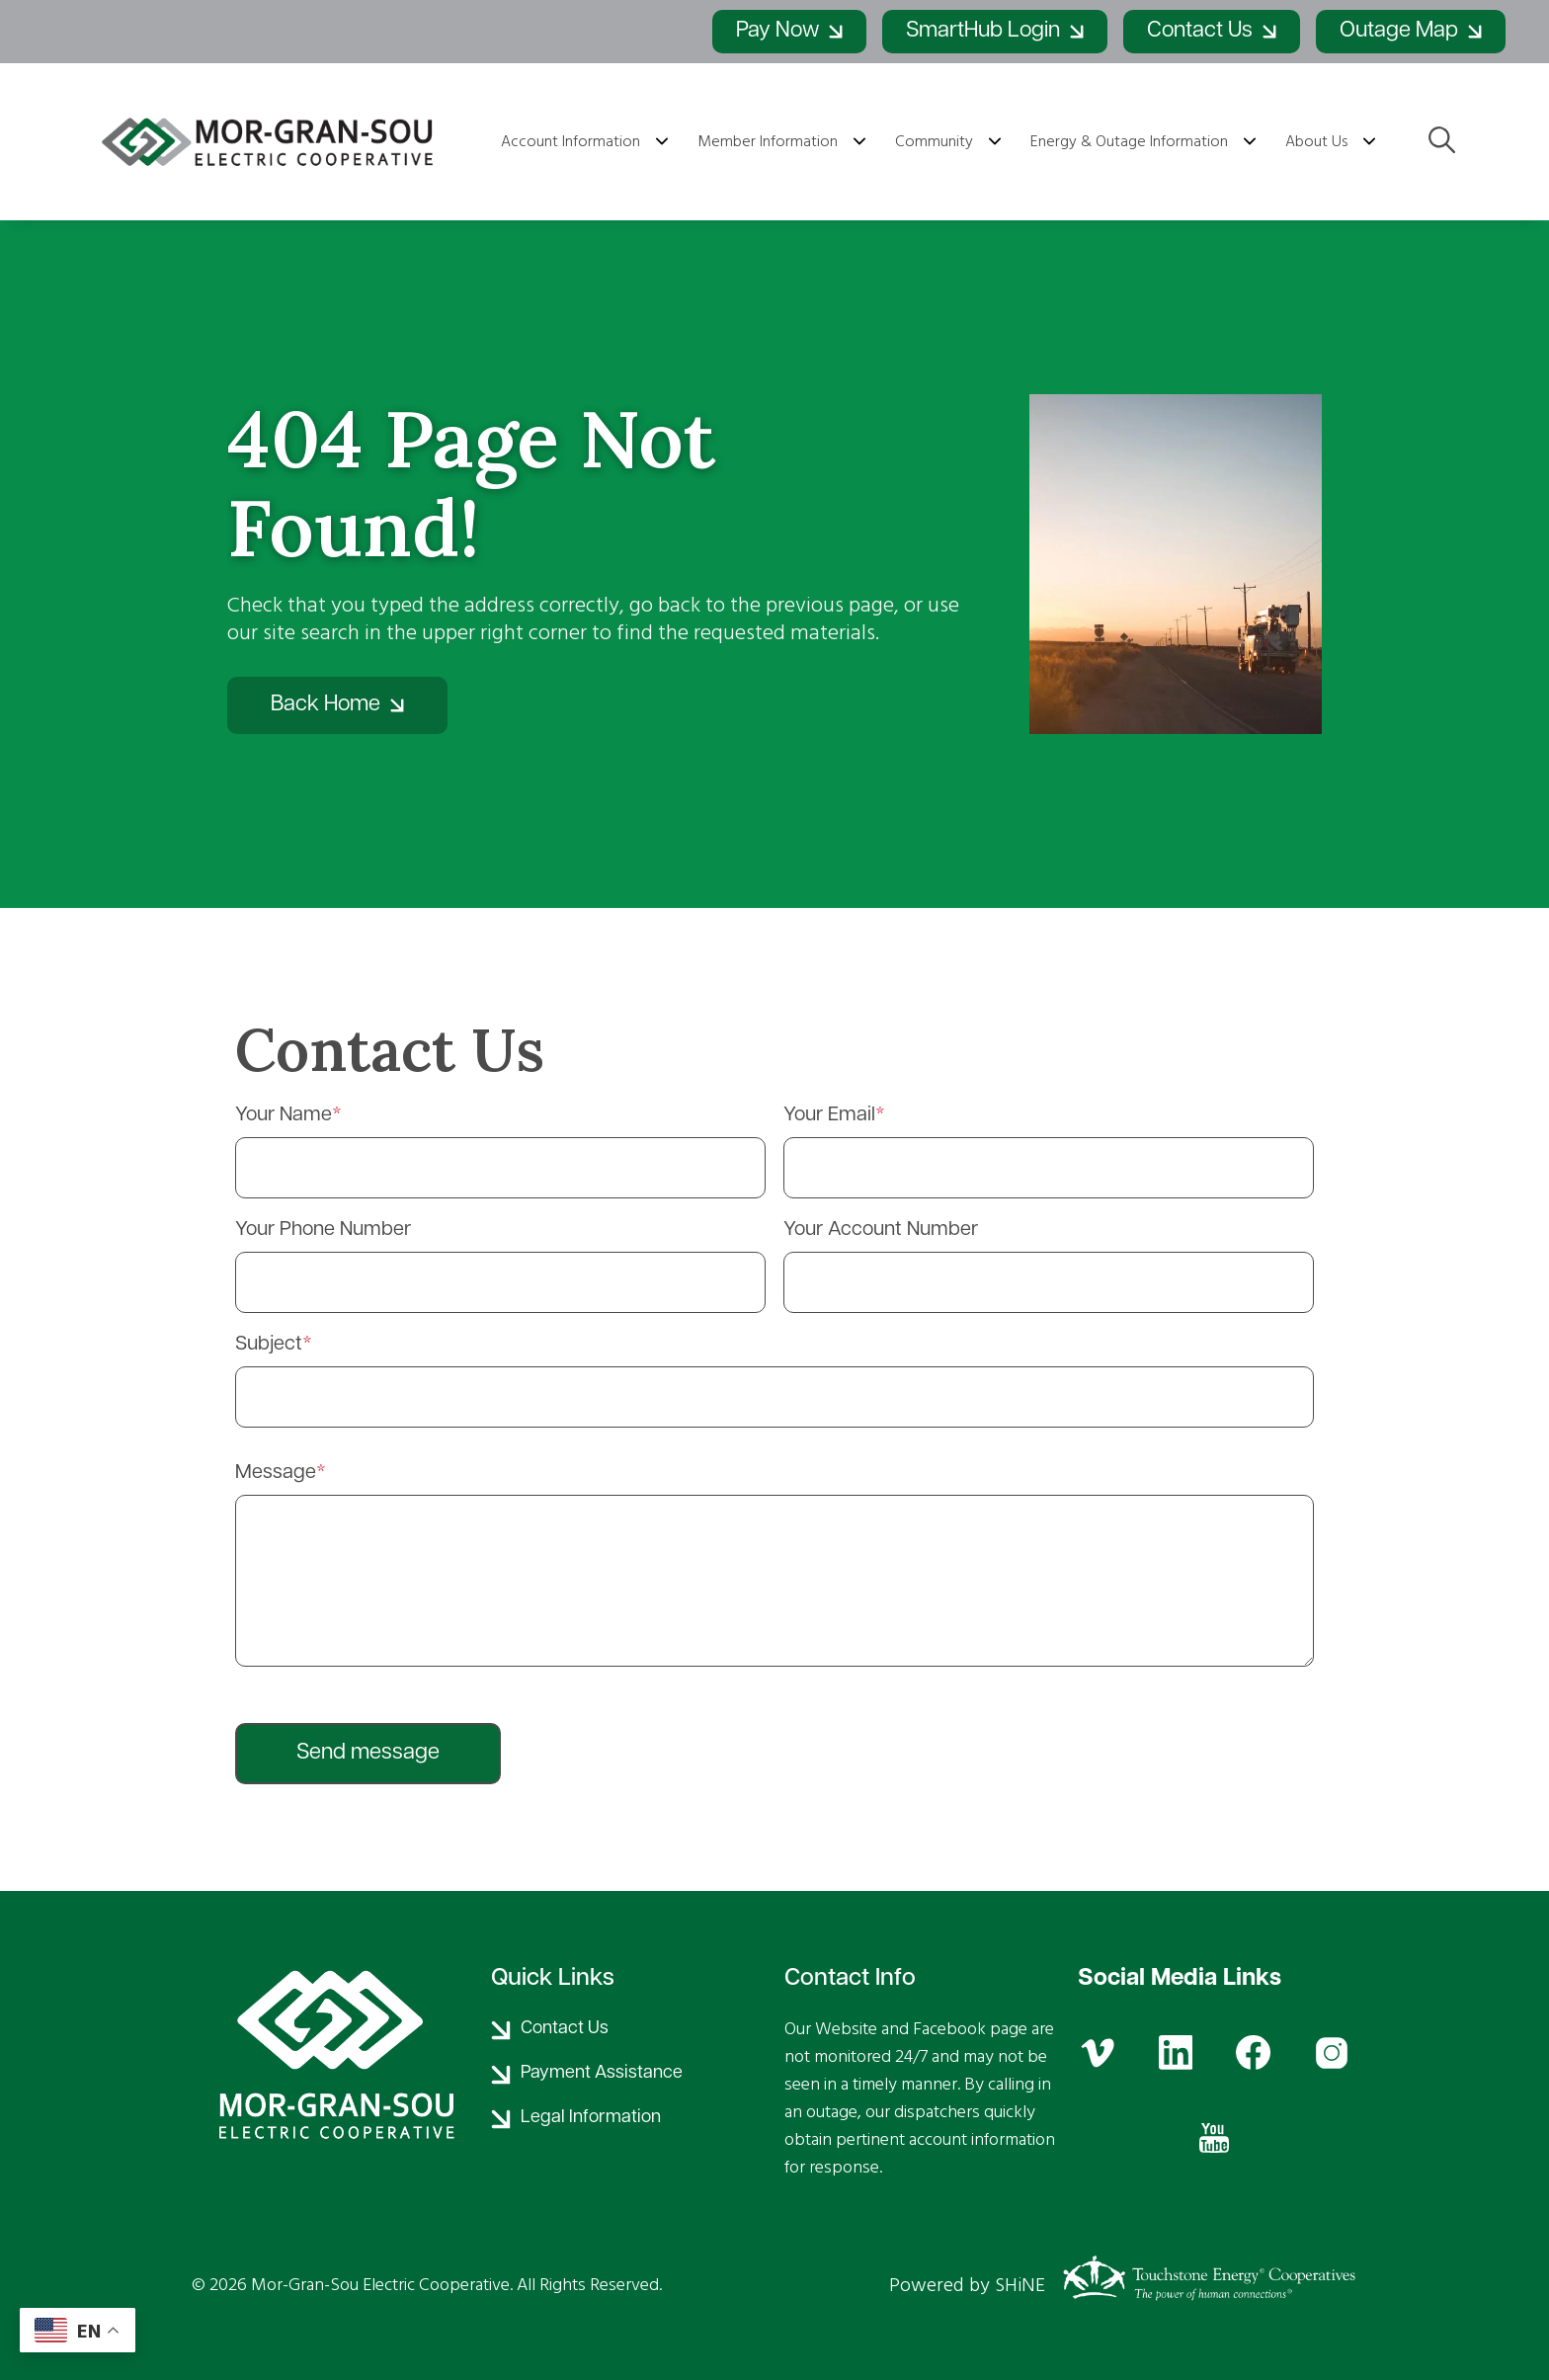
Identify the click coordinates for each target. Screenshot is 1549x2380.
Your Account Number (880, 1230)
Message (275, 1473)
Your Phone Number (323, 1230)
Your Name (283, 1115)
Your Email (829, 1115)
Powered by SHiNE (967, 2285)
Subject (268, 1344)
